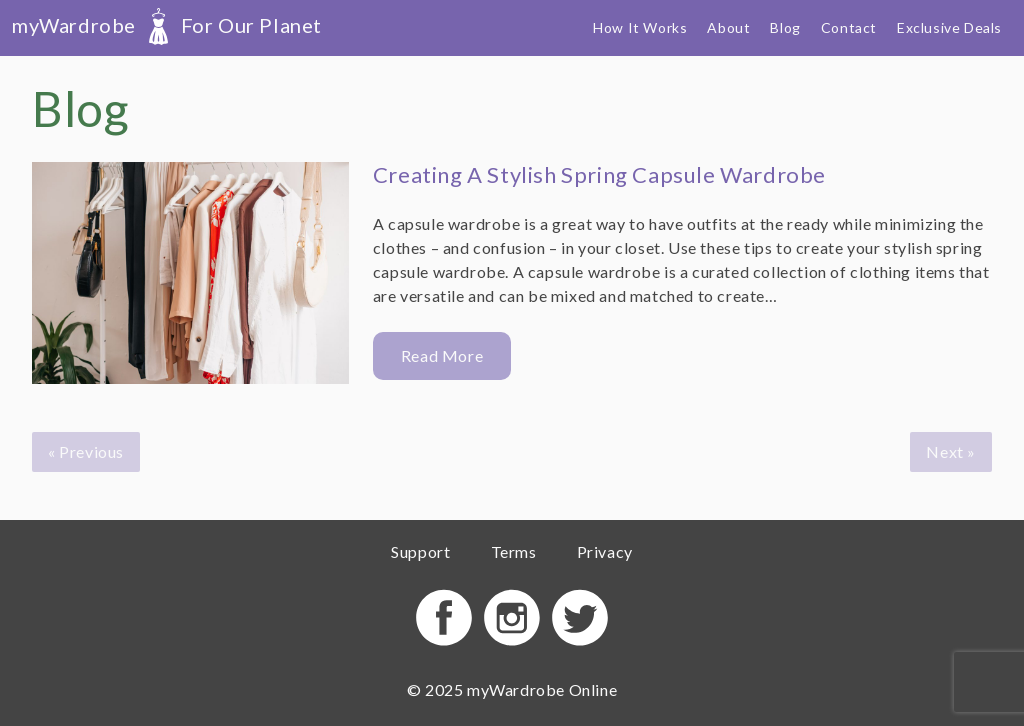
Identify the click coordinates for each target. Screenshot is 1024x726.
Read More (442, 355)
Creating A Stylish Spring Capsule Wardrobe (599, 174)
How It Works (640, 27)
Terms (514, 551)
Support (420, 551)
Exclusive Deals (949, 27)
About (728, 27)
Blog (785, 27)
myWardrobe (167, 25)
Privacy (605, 551)
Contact (849, 27)
